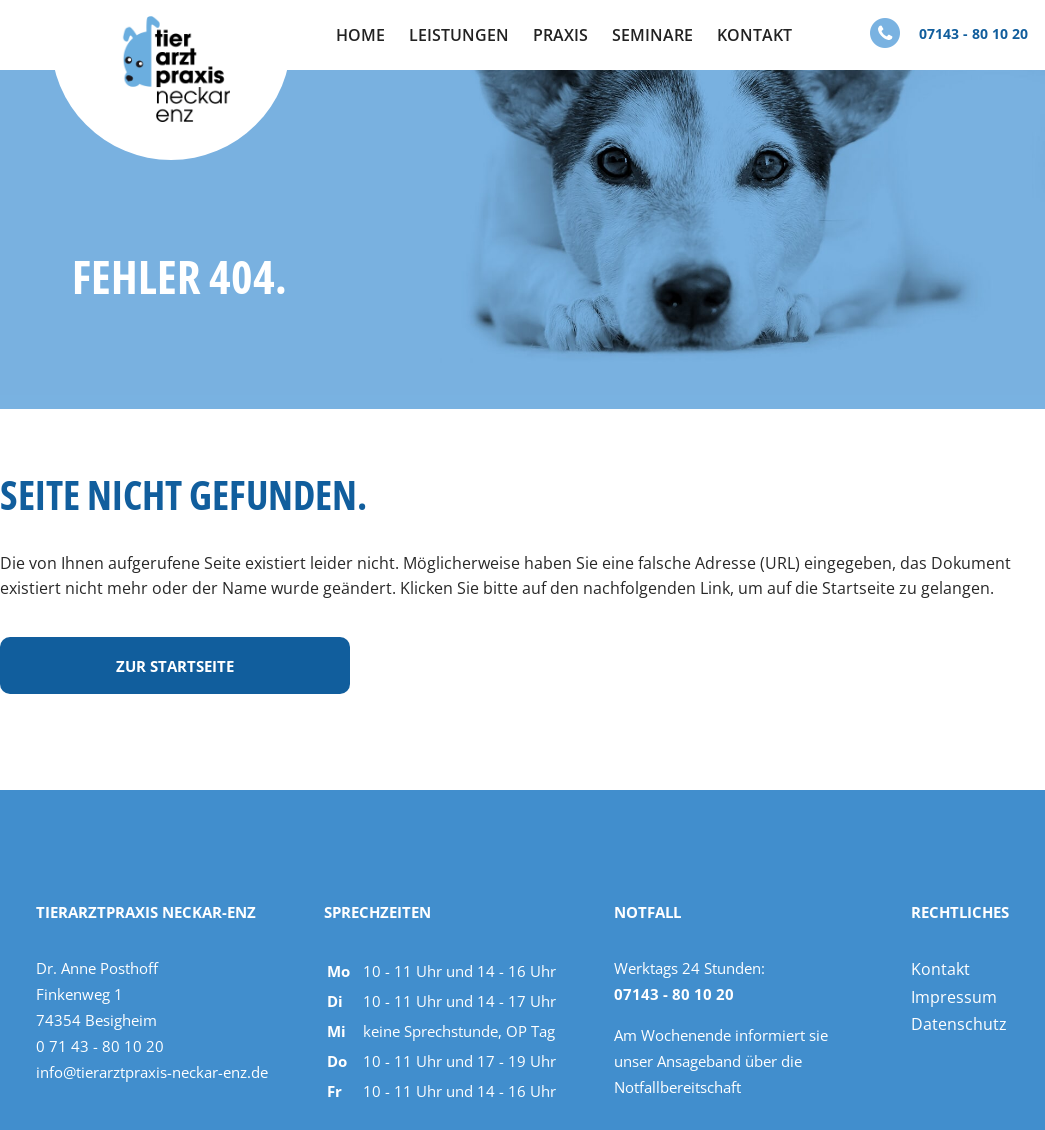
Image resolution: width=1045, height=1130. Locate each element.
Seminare (652, 35)
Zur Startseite (175, 666)
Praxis (560, 35)
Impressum (954, 997)
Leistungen (459, 35)
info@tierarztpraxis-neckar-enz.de (152, 1072)
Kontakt (754, 35)
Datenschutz (959, 1024)
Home (360, 35)
